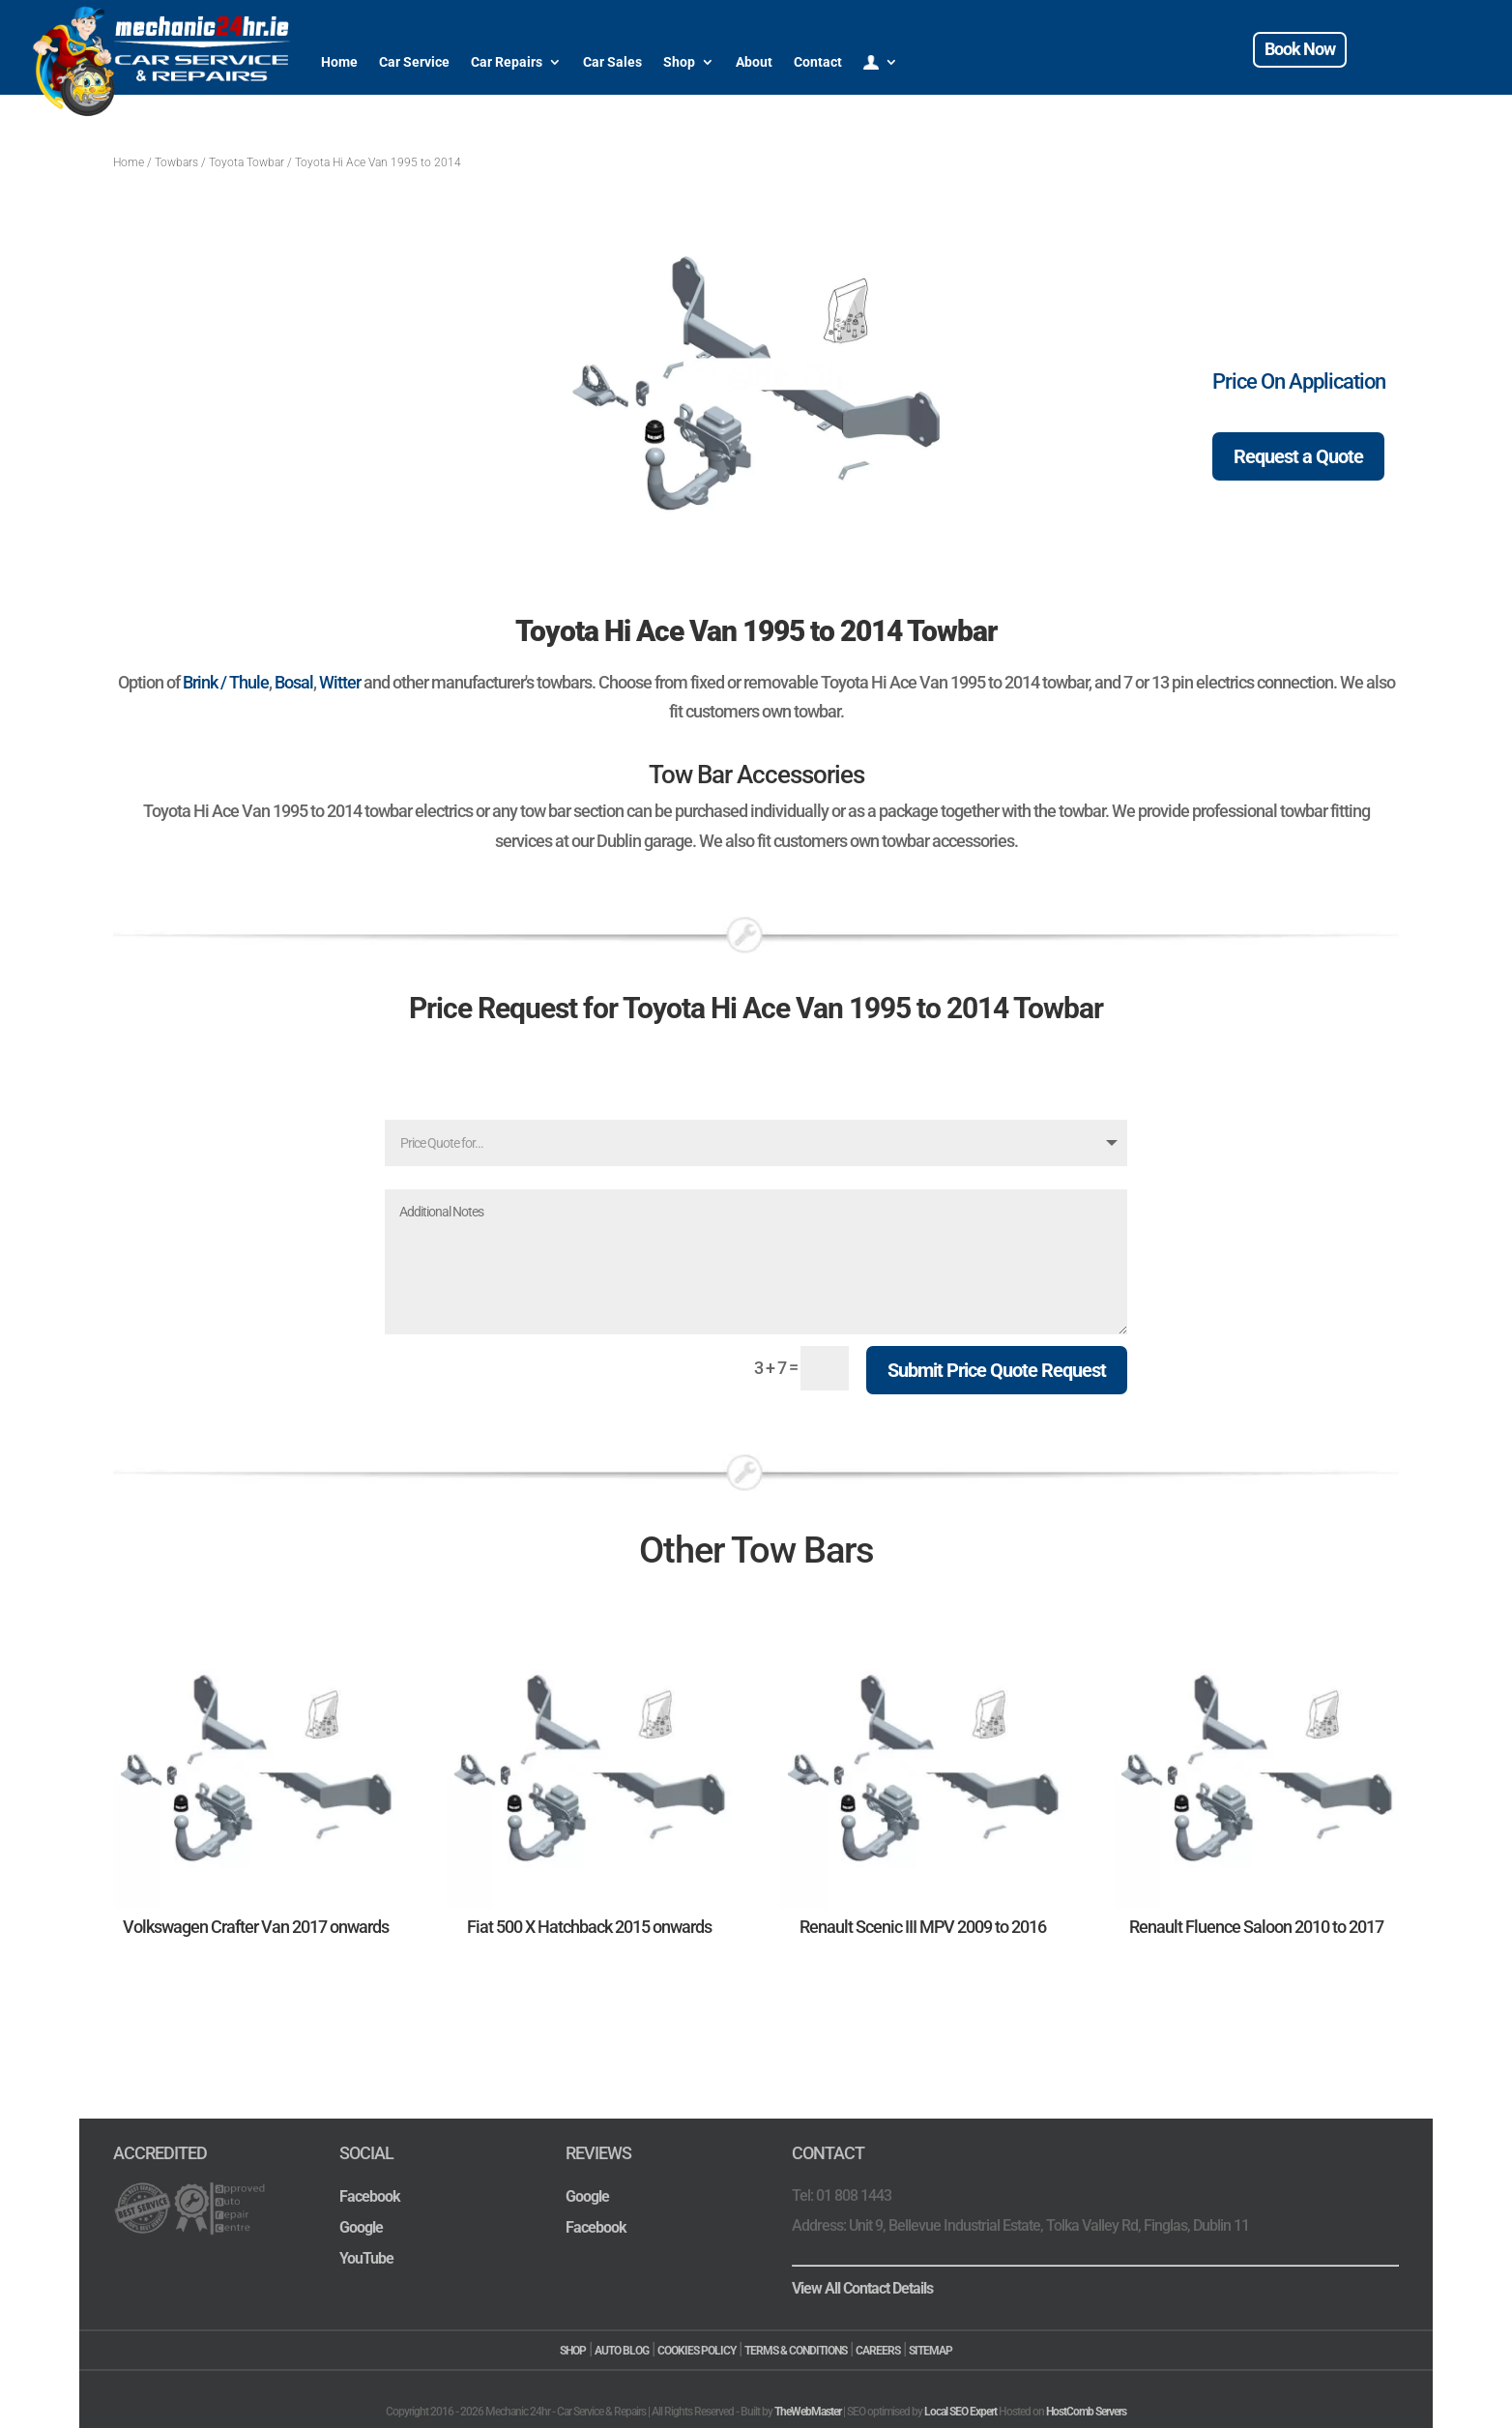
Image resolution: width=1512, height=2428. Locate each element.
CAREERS (878, 2350)
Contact (818, 62)
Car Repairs (506, 62)
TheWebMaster (807, 2411)
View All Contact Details (862, 2288)
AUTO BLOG (622, 2350)
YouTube (366, 2258)
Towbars (176, 162)
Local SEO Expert (960, 2411)
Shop (679, 62)
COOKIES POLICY (696, 2350)
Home (339, 62)
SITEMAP (930, 2350)
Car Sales (612, 62)
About (754, 62)
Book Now (1300, 49)
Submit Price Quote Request (996, 1370)
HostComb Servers (1086, 2411)
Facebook (369, 2196)
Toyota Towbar (246, 162)
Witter (340, 682)
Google (361, 2227)
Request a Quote (1298, 456)
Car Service (414, 62)
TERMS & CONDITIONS (795, 2350)
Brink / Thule (226, 682)
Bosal (294, 682)
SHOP (573, 2350)
